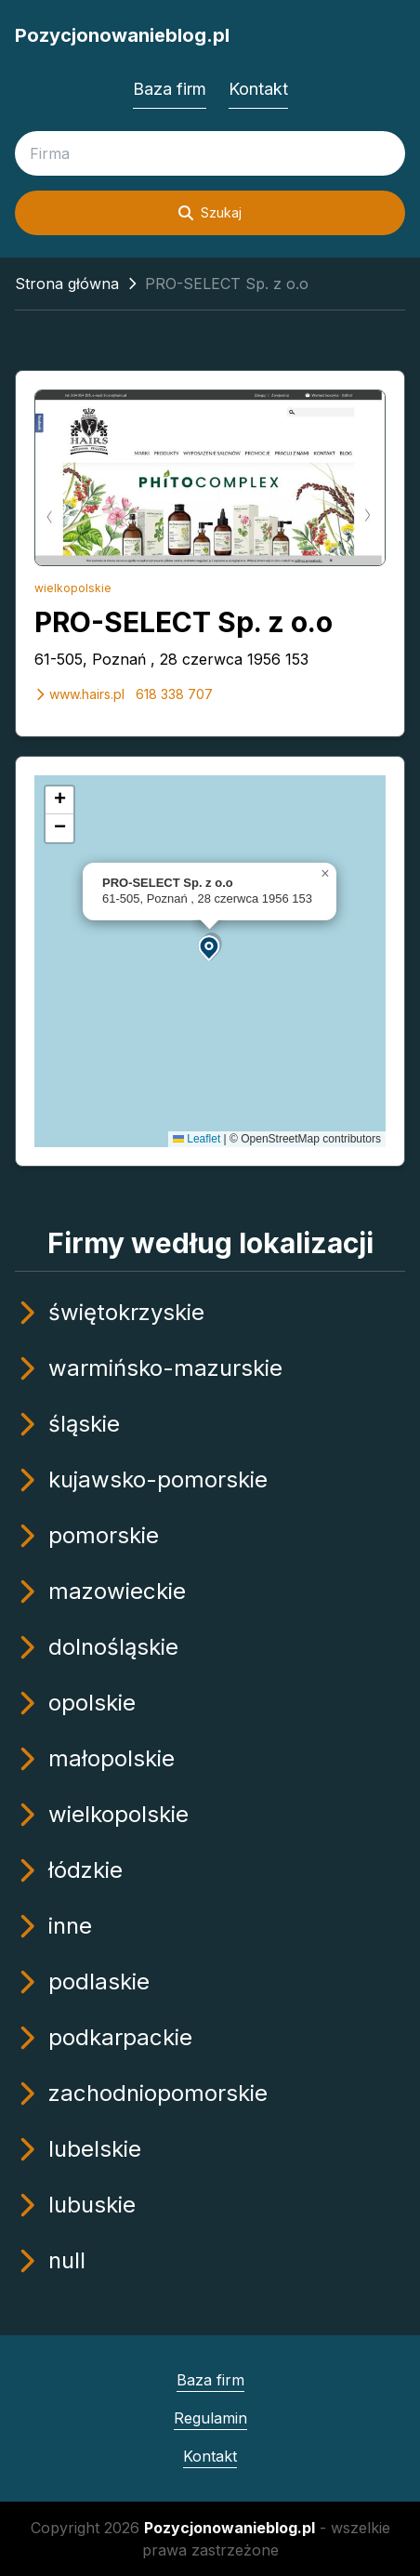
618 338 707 (174, 694)
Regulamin (210, 2418)
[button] (210, 946)
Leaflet (196, 1138)
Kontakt (258, 89)
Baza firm (169, 89)
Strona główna (67, 283)
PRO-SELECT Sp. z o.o (183, 622)
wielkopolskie (73, 588)
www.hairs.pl (79, 694)
